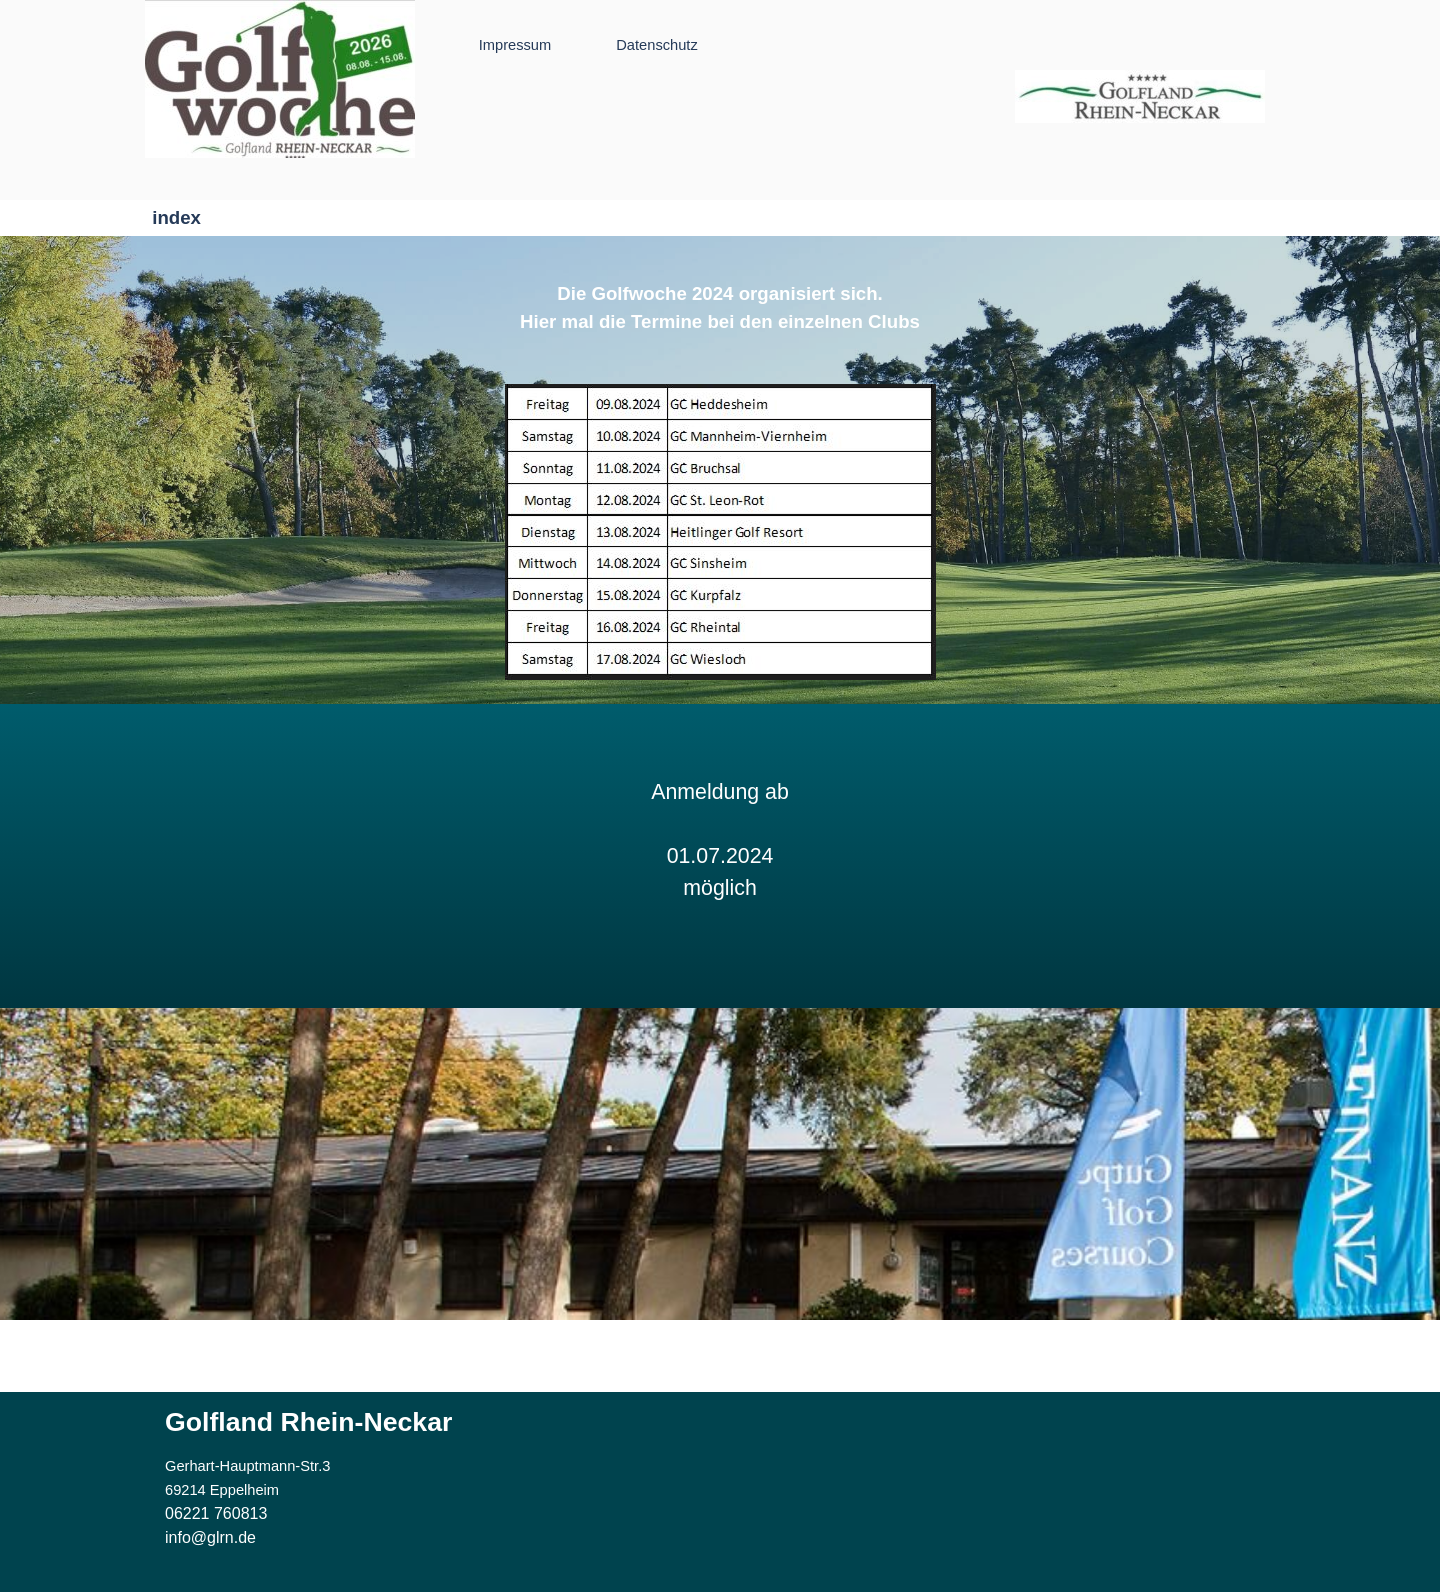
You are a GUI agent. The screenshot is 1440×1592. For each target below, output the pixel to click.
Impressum (515, 45)
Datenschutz (656, 45)
